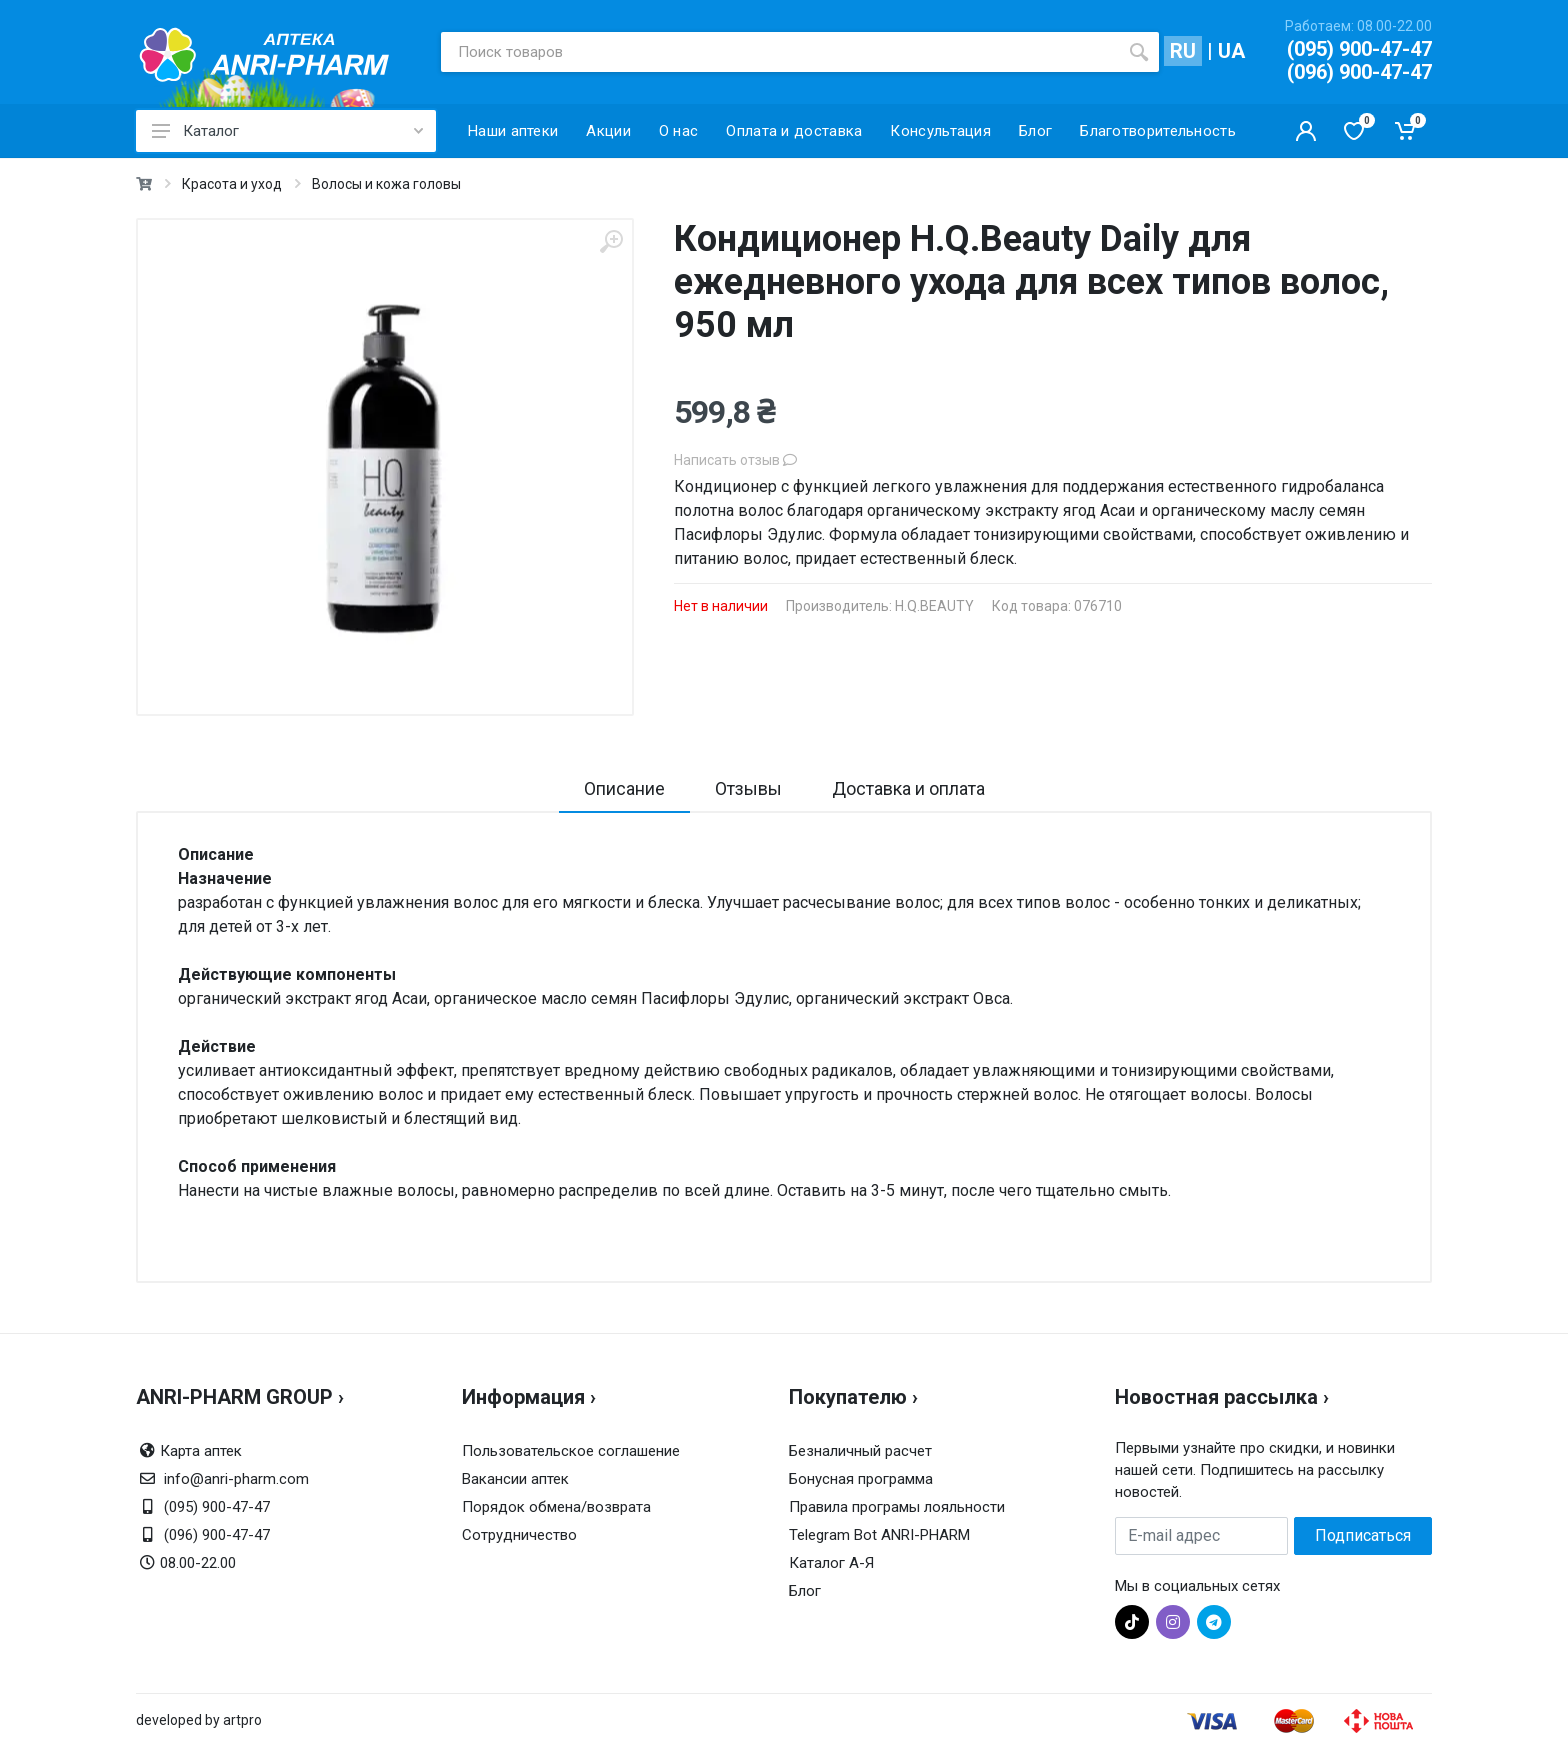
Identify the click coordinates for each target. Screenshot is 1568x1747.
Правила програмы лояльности (897, 1507)
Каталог (287, 131)
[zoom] (611, 241)
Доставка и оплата (908, 788)
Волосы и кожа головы (386, 184)
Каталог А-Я (831, 1563)
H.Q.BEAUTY (934, 606)
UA (1231, 51)
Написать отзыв (735, 460)
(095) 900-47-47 (1359, 49)
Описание (624, 788)
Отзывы (748, 788)
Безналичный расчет (860, 1451)
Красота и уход (232, 184)
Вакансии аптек (515, 1479)
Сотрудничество (519, 1535)
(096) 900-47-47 (1359, 72)
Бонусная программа (861, 1479)
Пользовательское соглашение (571, 1451)
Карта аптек (201, 1451)
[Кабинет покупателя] (1306, 131)
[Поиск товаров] (780, 52)
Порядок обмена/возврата (556, 1507)
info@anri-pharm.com (236, 1479)
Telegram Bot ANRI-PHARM (879, 1535)
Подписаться (1363, 1535)
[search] (1139, 52)
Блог (805, 1591)
